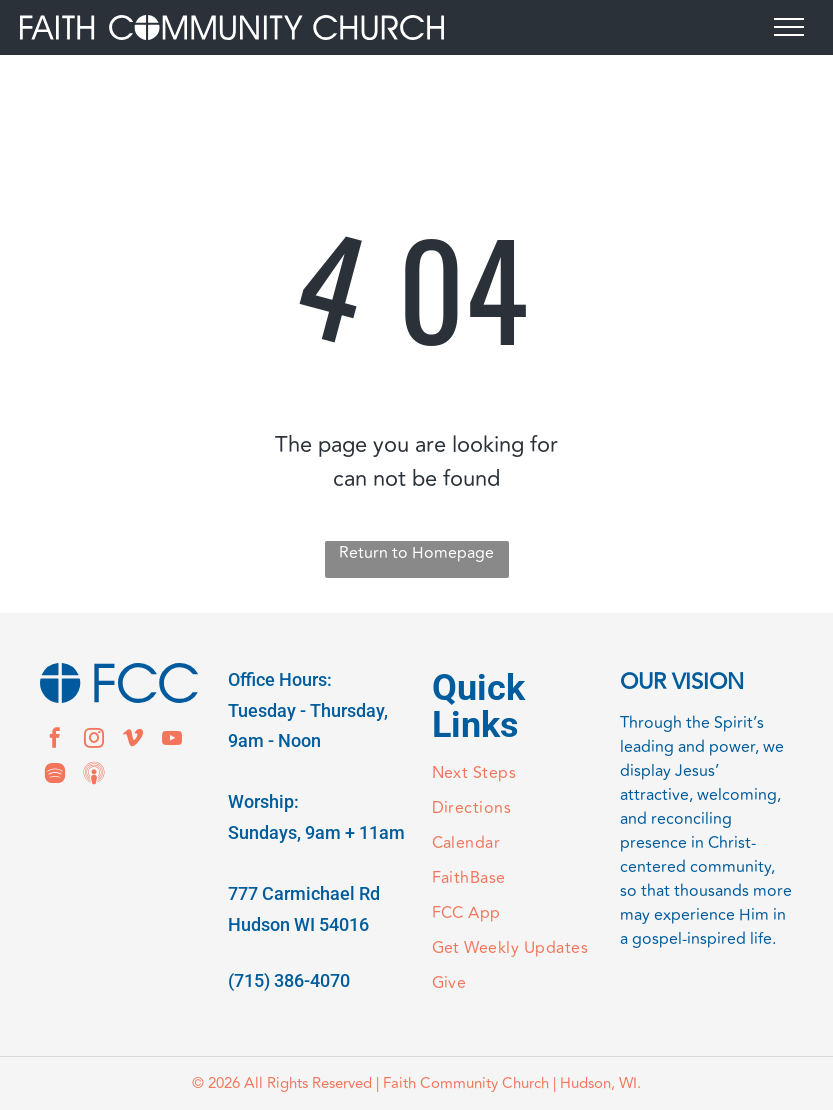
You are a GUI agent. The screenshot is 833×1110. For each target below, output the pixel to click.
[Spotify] (55, 775)
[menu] (789, 27)
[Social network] (94, 775)
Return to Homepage (416, 553)
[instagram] (94, 740)
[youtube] (172, 740)
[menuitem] (511, 773)
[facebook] (55, 740)
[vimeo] (133, 740)
